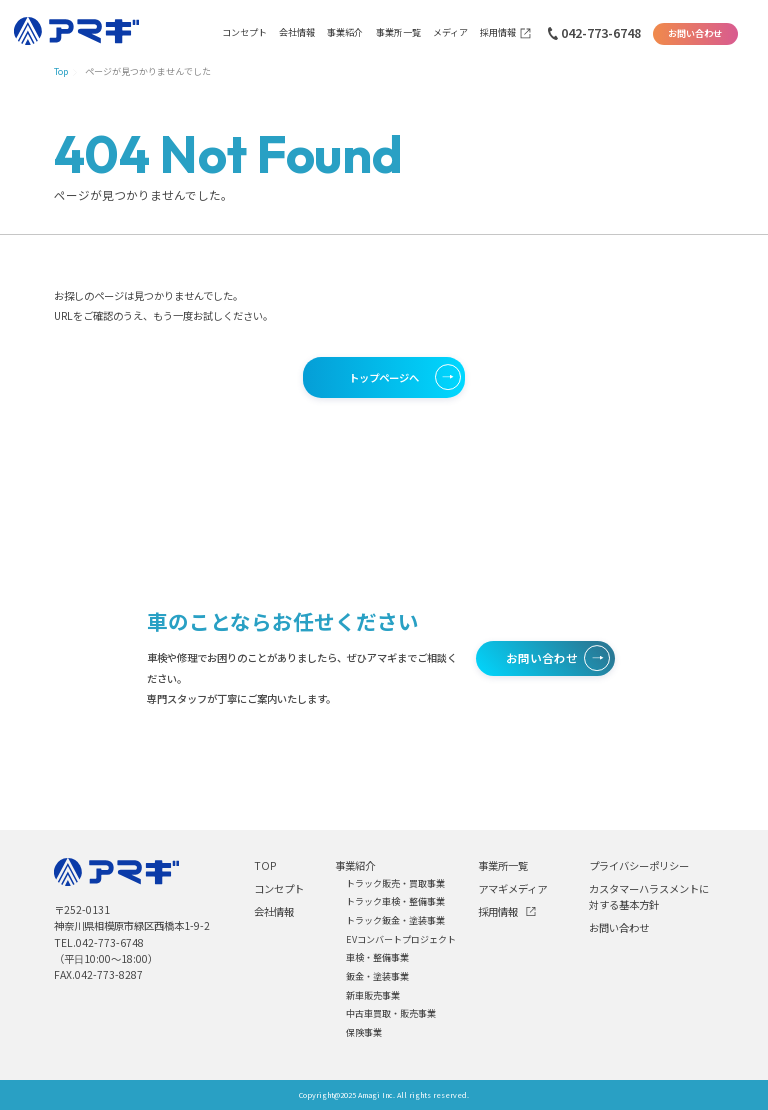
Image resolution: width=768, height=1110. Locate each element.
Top (61, 72)
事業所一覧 (398, 33)
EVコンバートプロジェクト (401, 939)
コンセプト (244, 33)
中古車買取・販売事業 (391, 1013)
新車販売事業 (373, 995)
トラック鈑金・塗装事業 (395, 920)
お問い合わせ (695, 33)
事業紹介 (345, 33)
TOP (265, 865)
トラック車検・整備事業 (395, 901)
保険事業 (364, 1032)
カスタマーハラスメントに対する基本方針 (649, 896)
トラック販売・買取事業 (395, 883)
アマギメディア (512, 888)
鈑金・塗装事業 (377, 976)
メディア (450, 33)
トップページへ (384, 377)
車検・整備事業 (377, 957)
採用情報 (498, 33)
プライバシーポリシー (639, 865)
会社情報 (297, 33)
